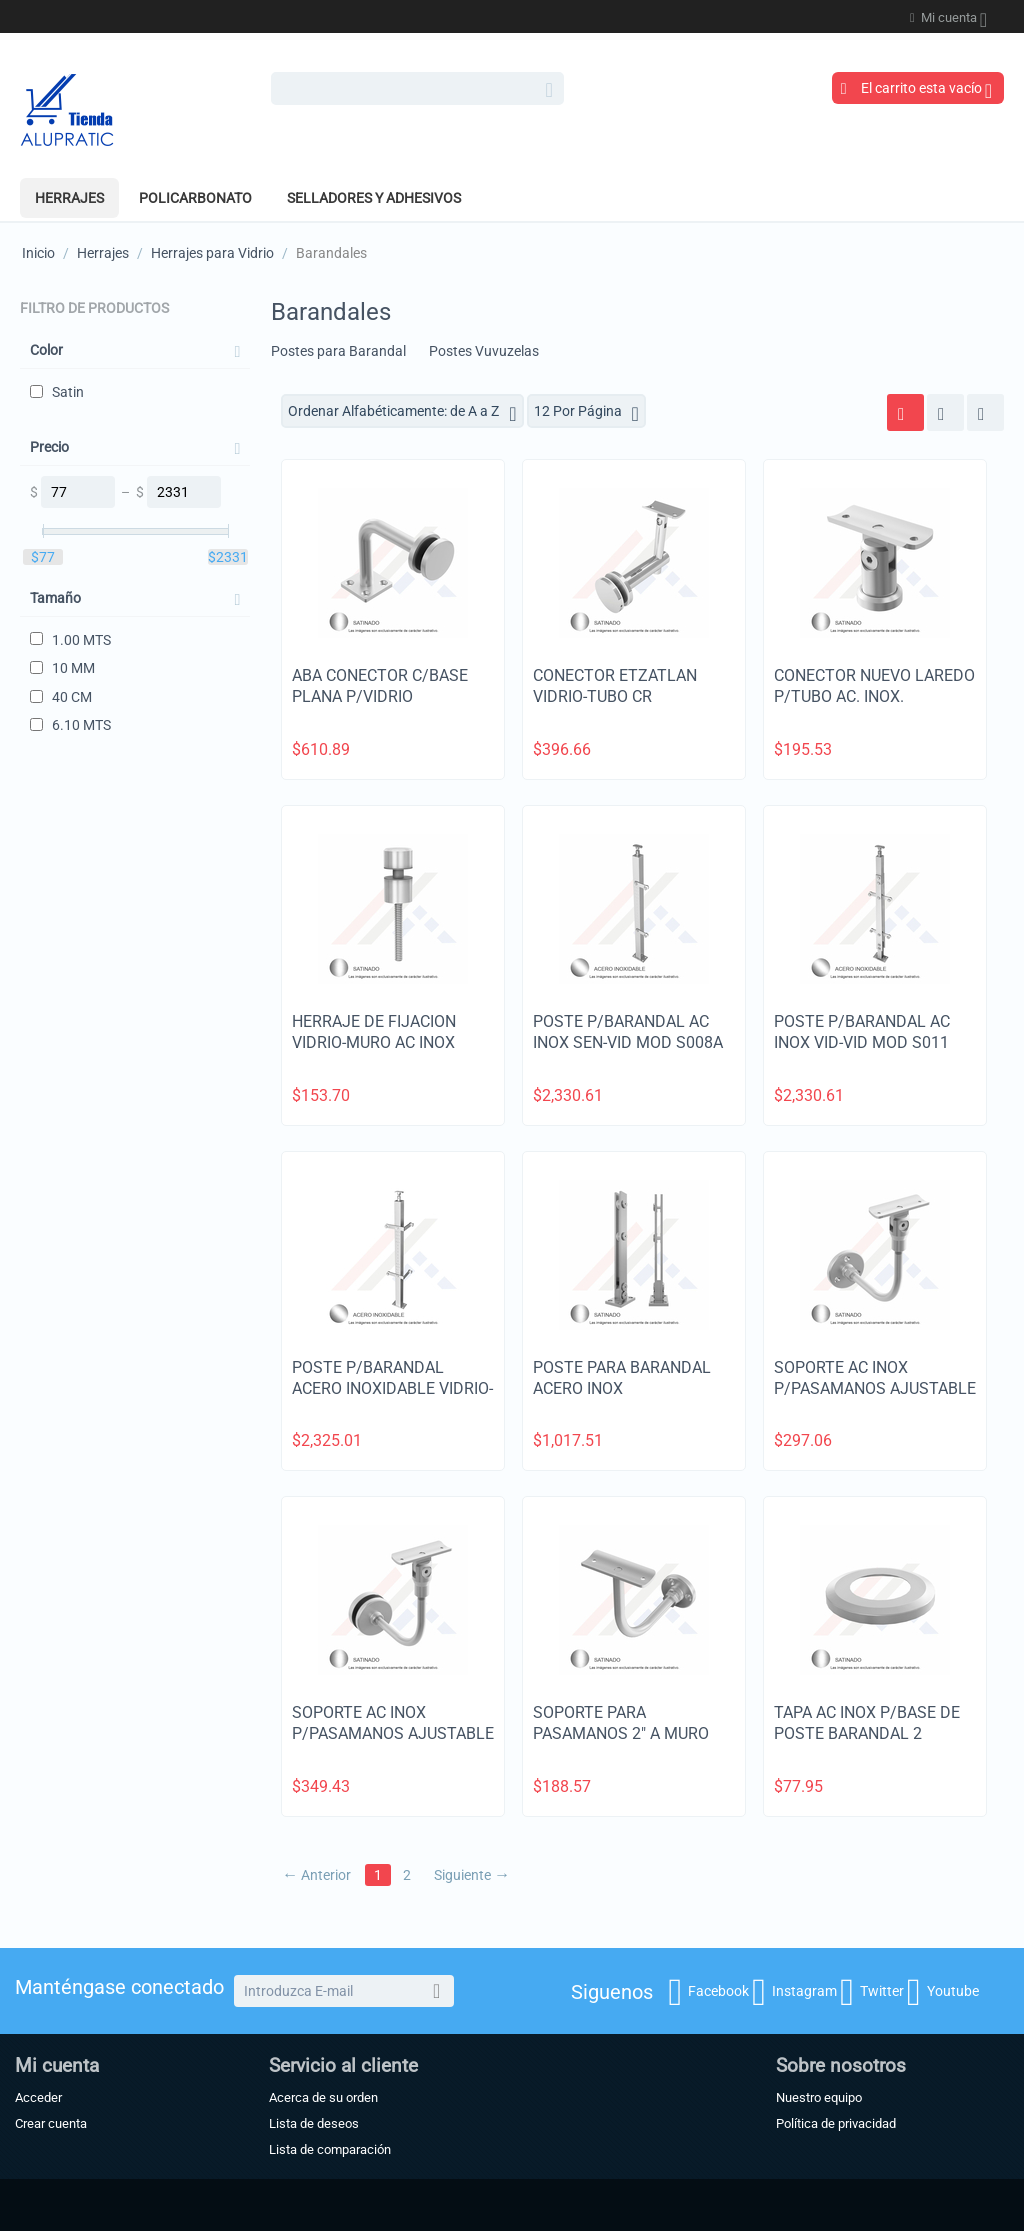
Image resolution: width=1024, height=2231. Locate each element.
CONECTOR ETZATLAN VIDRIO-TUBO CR (615, 686)
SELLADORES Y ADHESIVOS (374, 198)
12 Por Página (586, 414)
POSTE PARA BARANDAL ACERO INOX (622, 1378)
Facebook (708, 1992)
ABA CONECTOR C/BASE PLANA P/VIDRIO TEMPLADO (380, 696)
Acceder (38, 2097)
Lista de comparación (330, 2149)
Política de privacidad (836, 2123)
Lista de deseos (314, 2123)
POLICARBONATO (195, 198)
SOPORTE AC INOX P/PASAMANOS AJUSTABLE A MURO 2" (875, 1388)
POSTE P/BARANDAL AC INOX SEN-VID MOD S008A (628, 1032)
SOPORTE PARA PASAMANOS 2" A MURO (621, 1723)
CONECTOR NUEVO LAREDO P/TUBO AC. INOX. (874, 686)
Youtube (943, 1992)
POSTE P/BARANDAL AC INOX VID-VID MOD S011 (862, 1032)
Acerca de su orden (323, 2097)
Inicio (38, 253)
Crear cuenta (51, 2123)
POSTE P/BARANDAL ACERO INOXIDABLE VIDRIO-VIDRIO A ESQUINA (392, 1388)
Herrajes (69, 198)
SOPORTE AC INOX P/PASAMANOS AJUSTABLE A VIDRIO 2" (393, 1733)
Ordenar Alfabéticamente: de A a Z (402, 414)
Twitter (872, 1992)
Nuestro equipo (819, 2097)
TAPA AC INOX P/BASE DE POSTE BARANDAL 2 (867, 1723)
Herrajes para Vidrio (212, 253)
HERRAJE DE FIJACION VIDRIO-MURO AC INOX (374, 1032)
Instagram (794, 1992)
